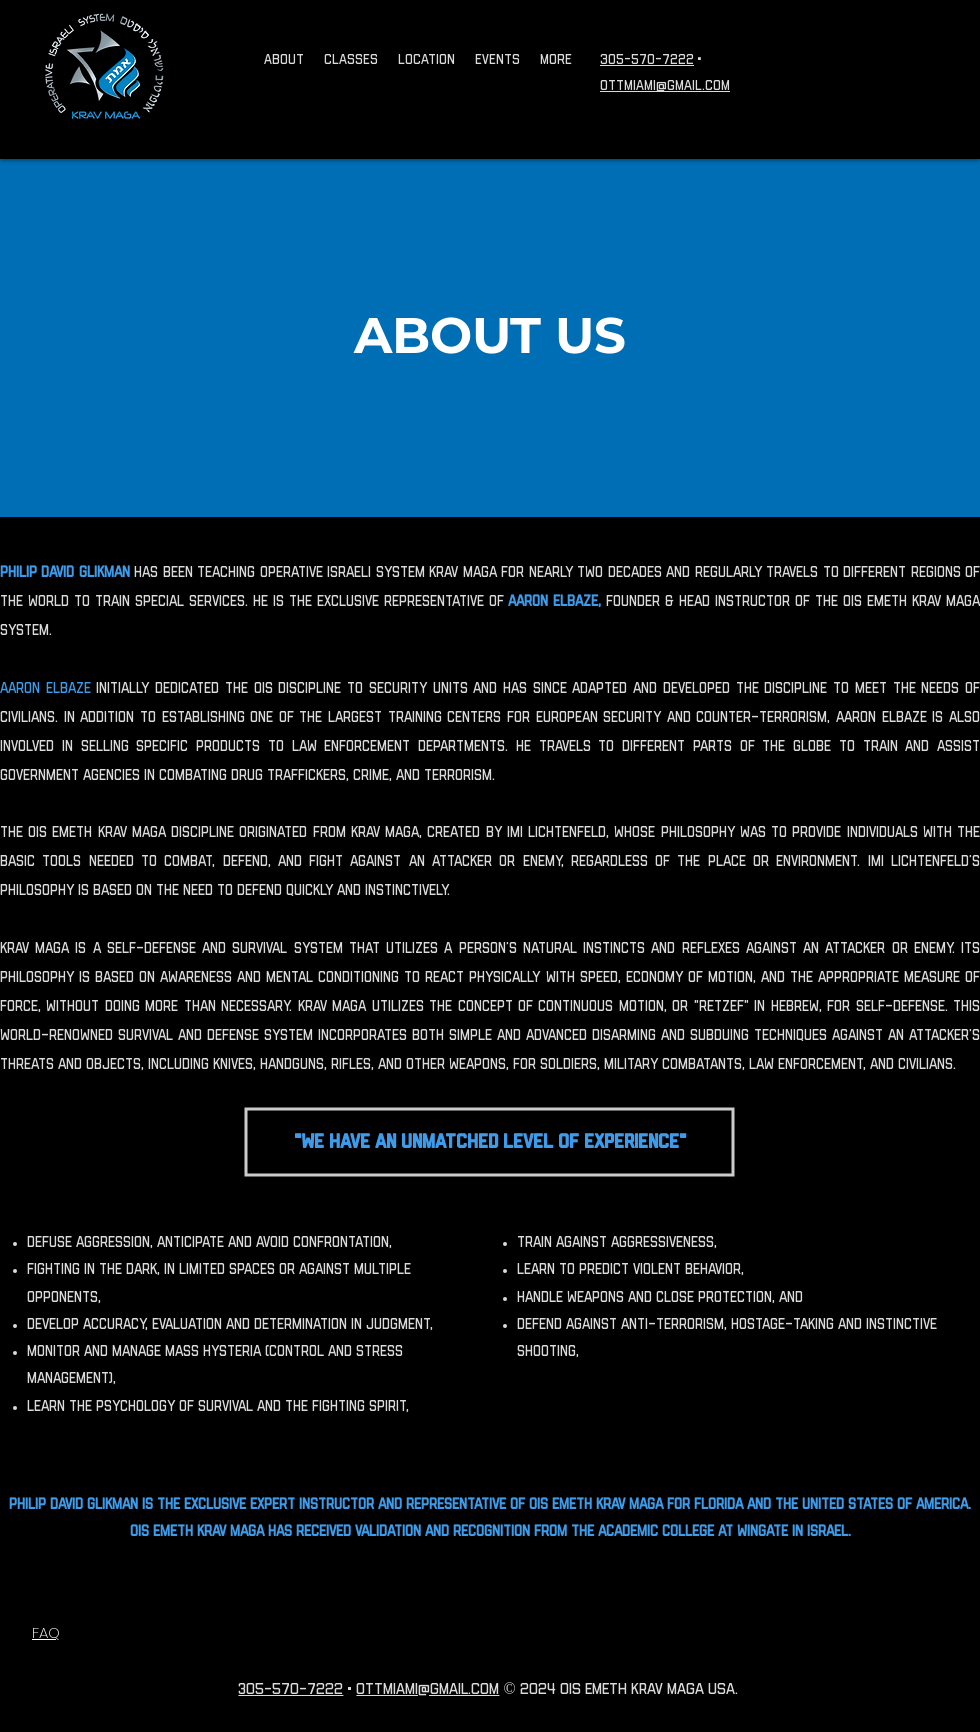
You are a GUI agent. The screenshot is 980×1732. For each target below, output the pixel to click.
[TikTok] (910, 60)
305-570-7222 (647, 60)
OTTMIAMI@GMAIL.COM (665, 86)
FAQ (46, 1632)
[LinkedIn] (970, 60)
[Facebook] (940, 60)
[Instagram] (880, 60)
